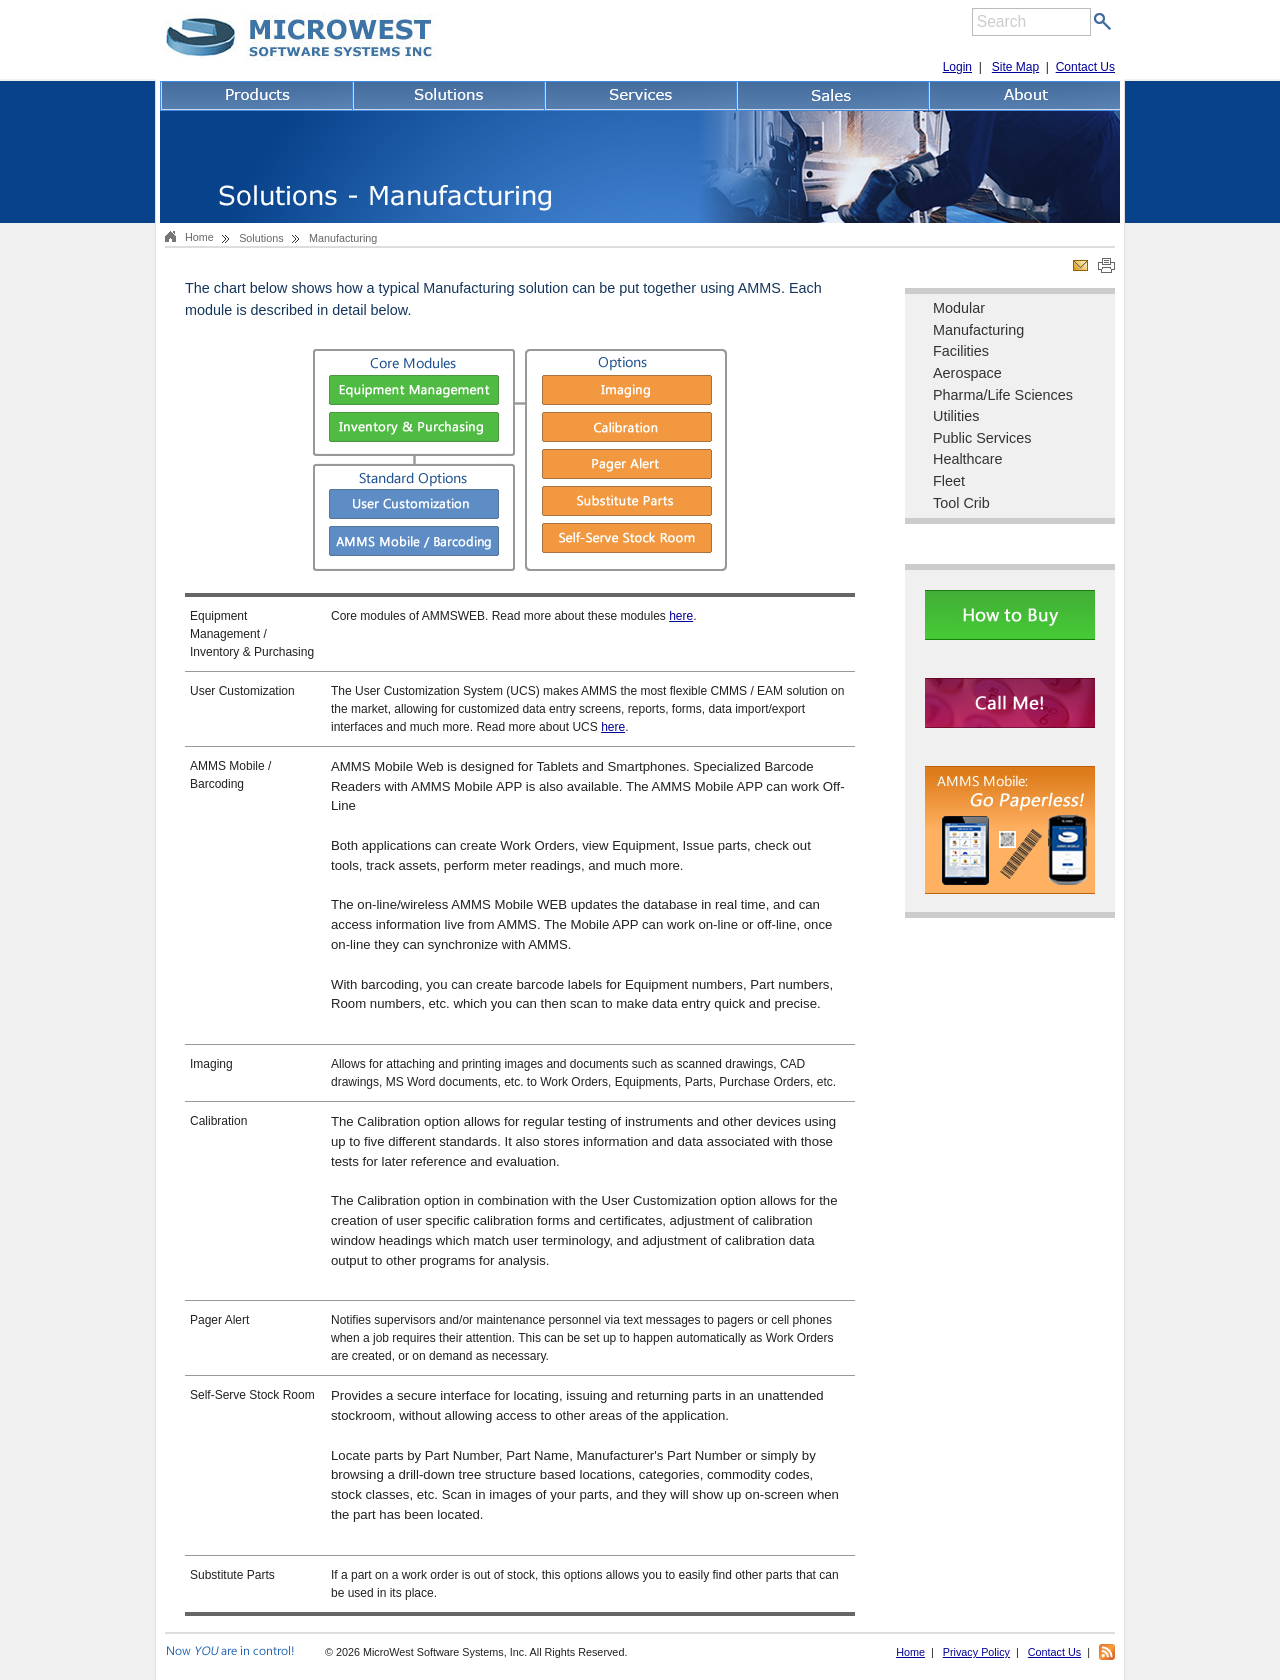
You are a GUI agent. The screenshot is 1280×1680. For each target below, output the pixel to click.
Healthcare (968, 459)
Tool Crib (961, 503)
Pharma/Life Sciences (1003, 395)
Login (957, 67)
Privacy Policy (976, 1652)
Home (199, 237)
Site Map (1015, 67)
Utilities (956, 416)
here (681, 616)
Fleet (949, 481)
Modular (959, 308)
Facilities (961, 351)
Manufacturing (978, 330)
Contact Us (1085, 67)
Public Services (982, 438)
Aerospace (967, 373)
